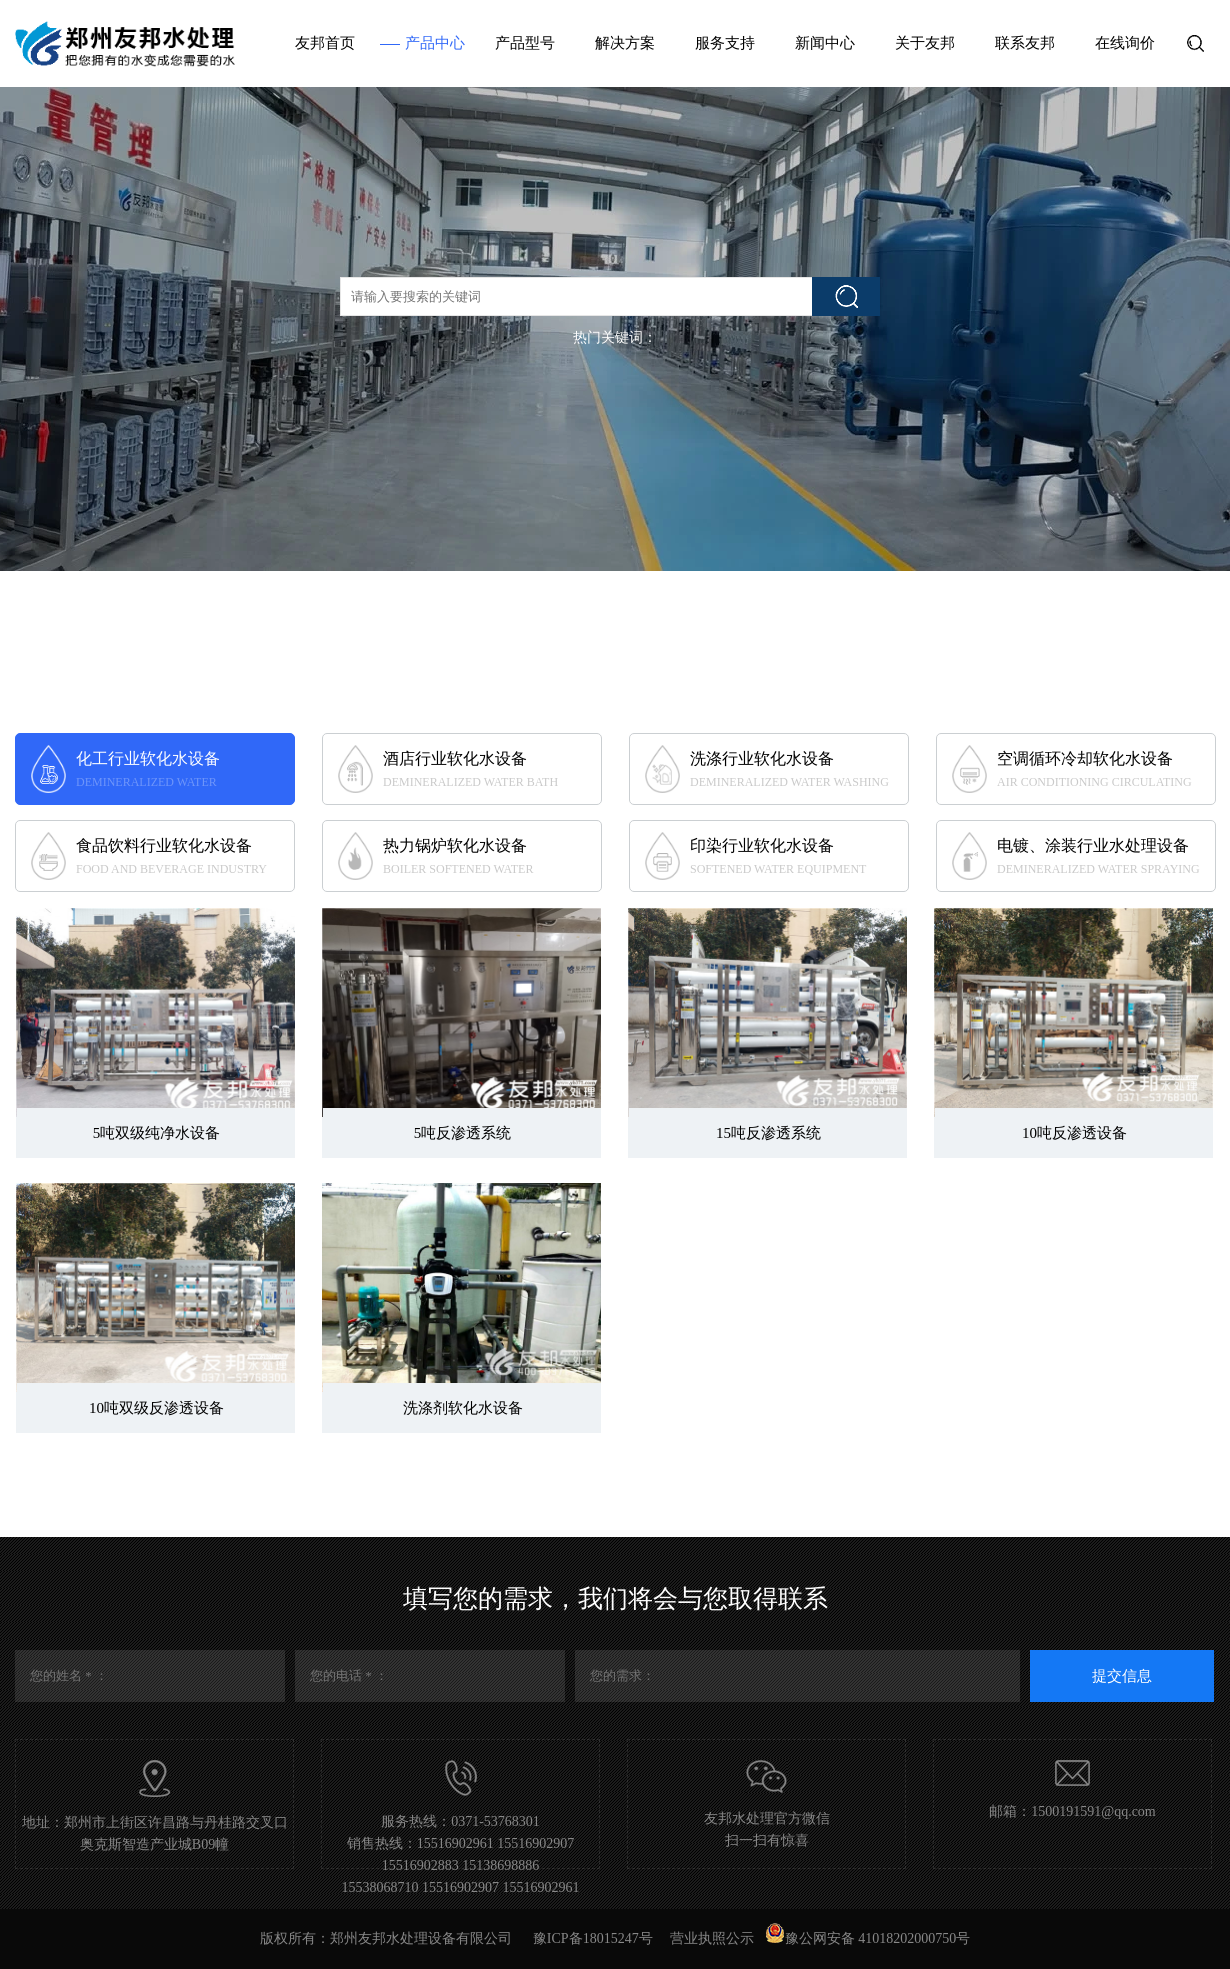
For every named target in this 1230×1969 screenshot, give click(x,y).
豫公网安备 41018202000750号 (868, 1938)
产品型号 (525, 43)
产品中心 (435, 43)
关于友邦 (925, 43)
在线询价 (1125, 43)
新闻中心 (825, 43)
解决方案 (625, 43)
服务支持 (725, 43)
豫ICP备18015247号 (593, 1938)
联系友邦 (1025, 43)
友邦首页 (325, 43)
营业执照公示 (712, 1938)
